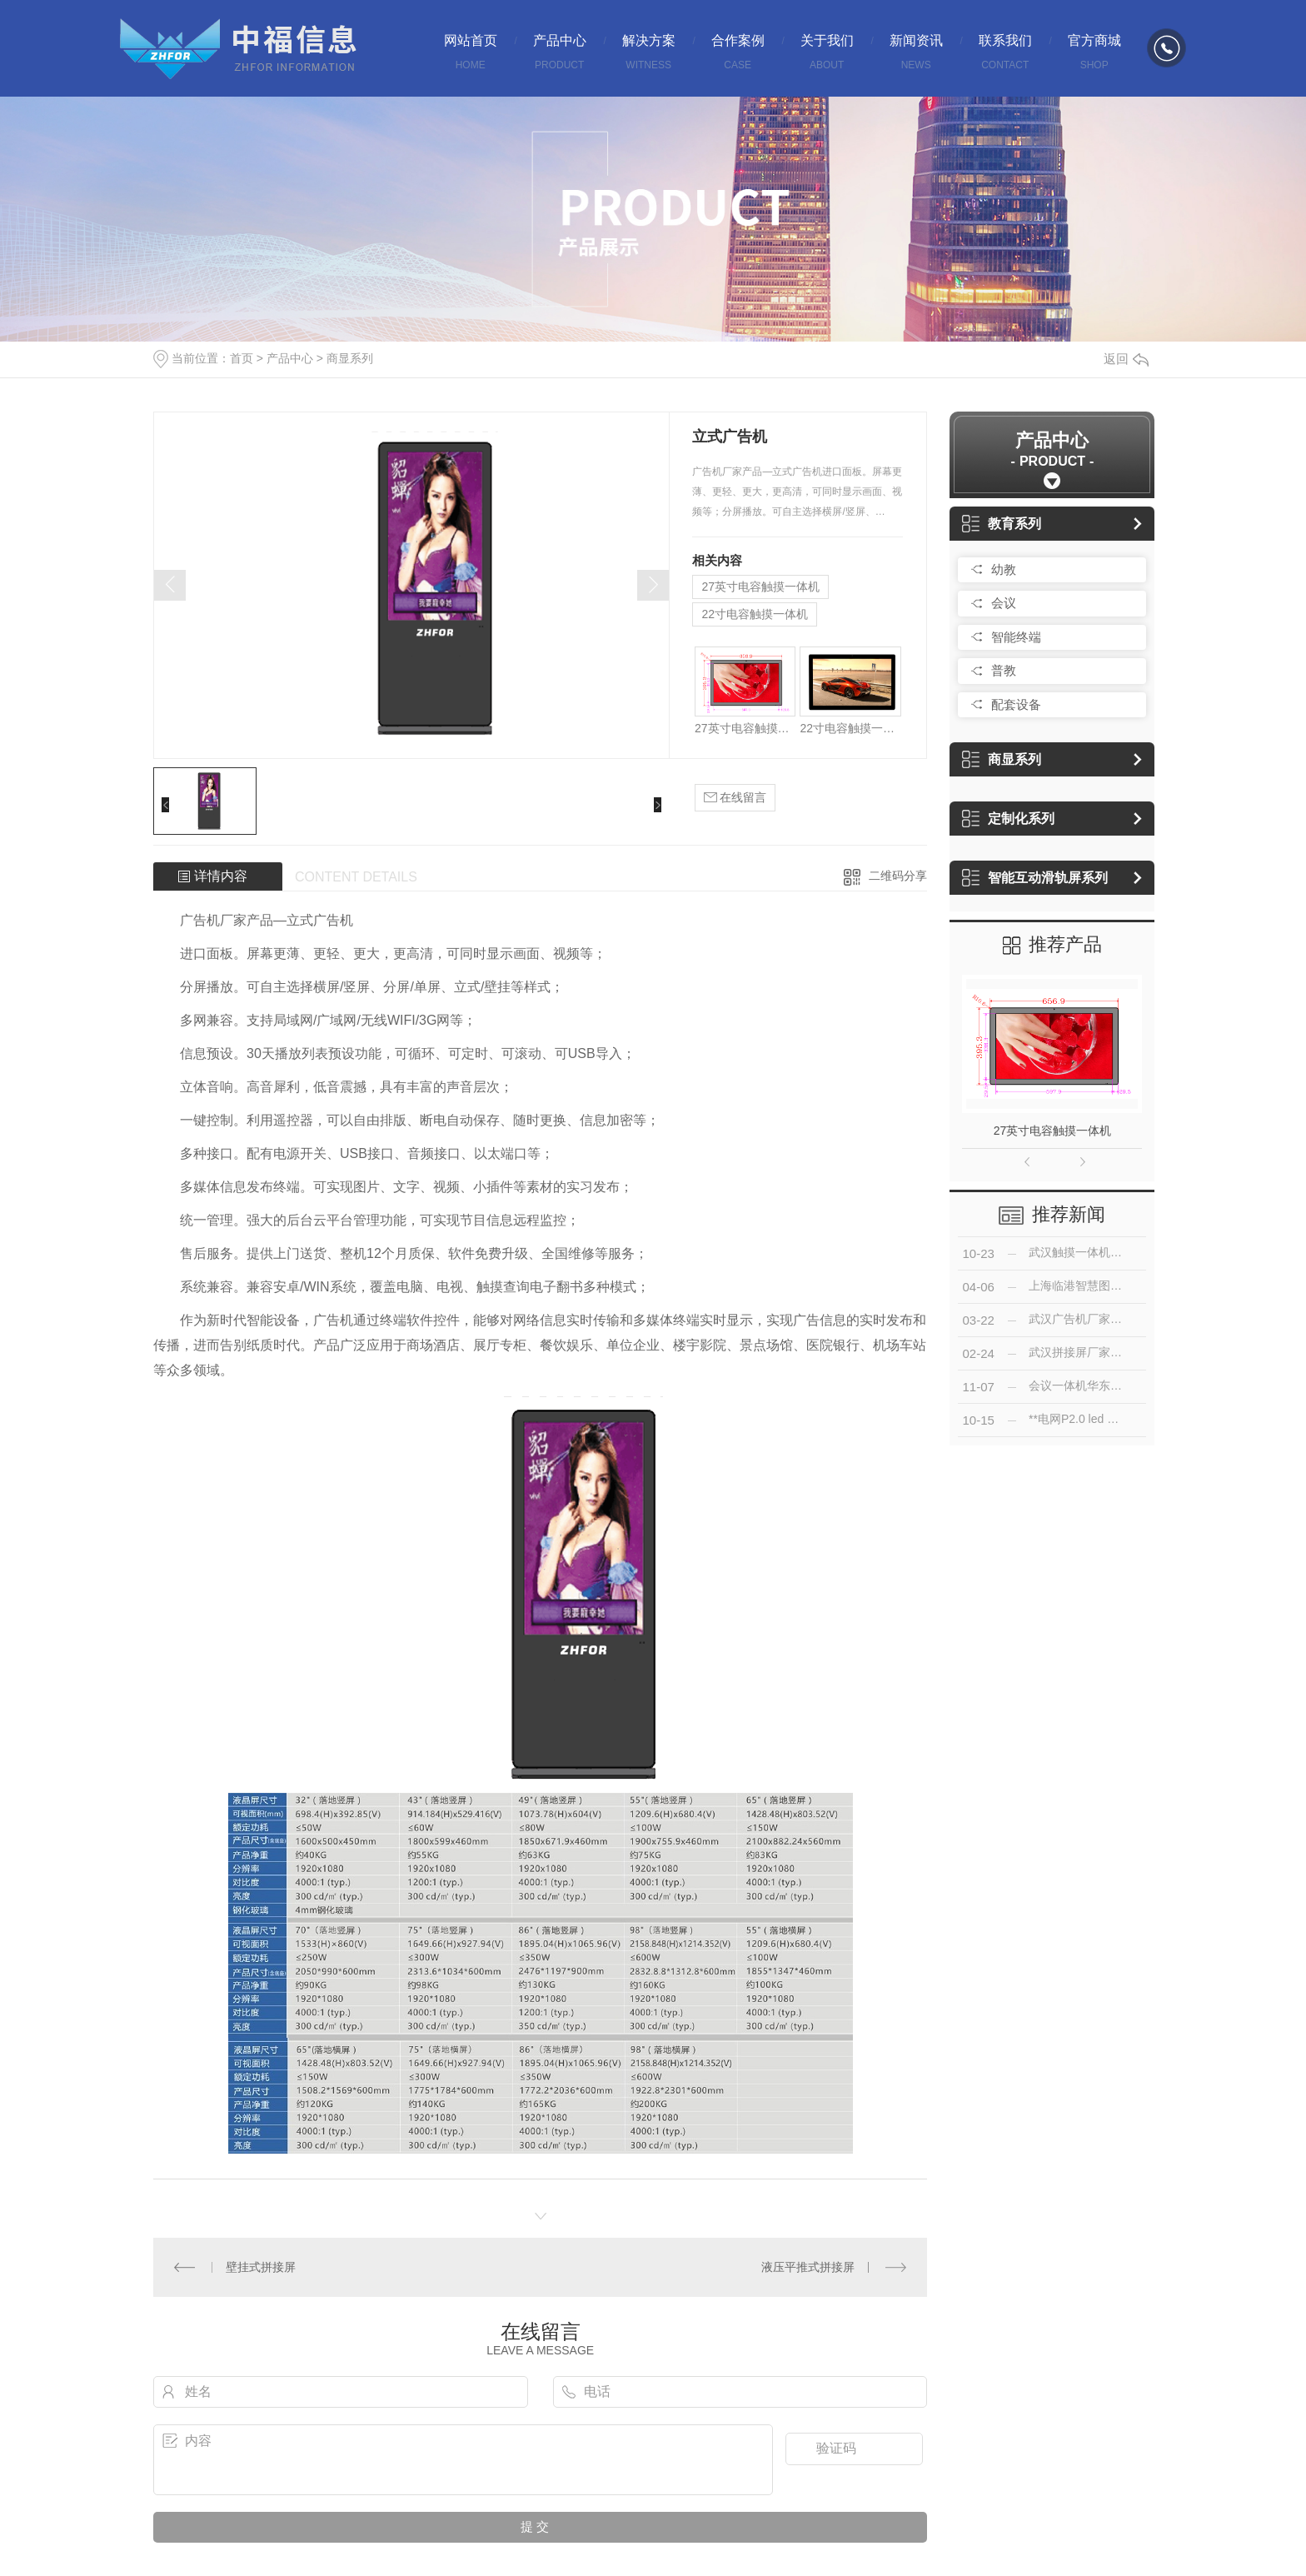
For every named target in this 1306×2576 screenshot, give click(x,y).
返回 (1126, 359)
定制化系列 (1008, 818)
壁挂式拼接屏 (261, 2267)
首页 (241, 358)
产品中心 (290, 358)
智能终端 (1016, 637)
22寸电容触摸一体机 (754, 614)
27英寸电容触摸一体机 (760, 586)
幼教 (1003, 569)
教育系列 (1001, 524)
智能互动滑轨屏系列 (1035, 878)
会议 (1003, 603)
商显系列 (349, 358)
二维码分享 (898, 875)
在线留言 (735, 798)
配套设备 (1016, 704)
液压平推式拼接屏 (808, 2267)
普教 (1003, 670)
